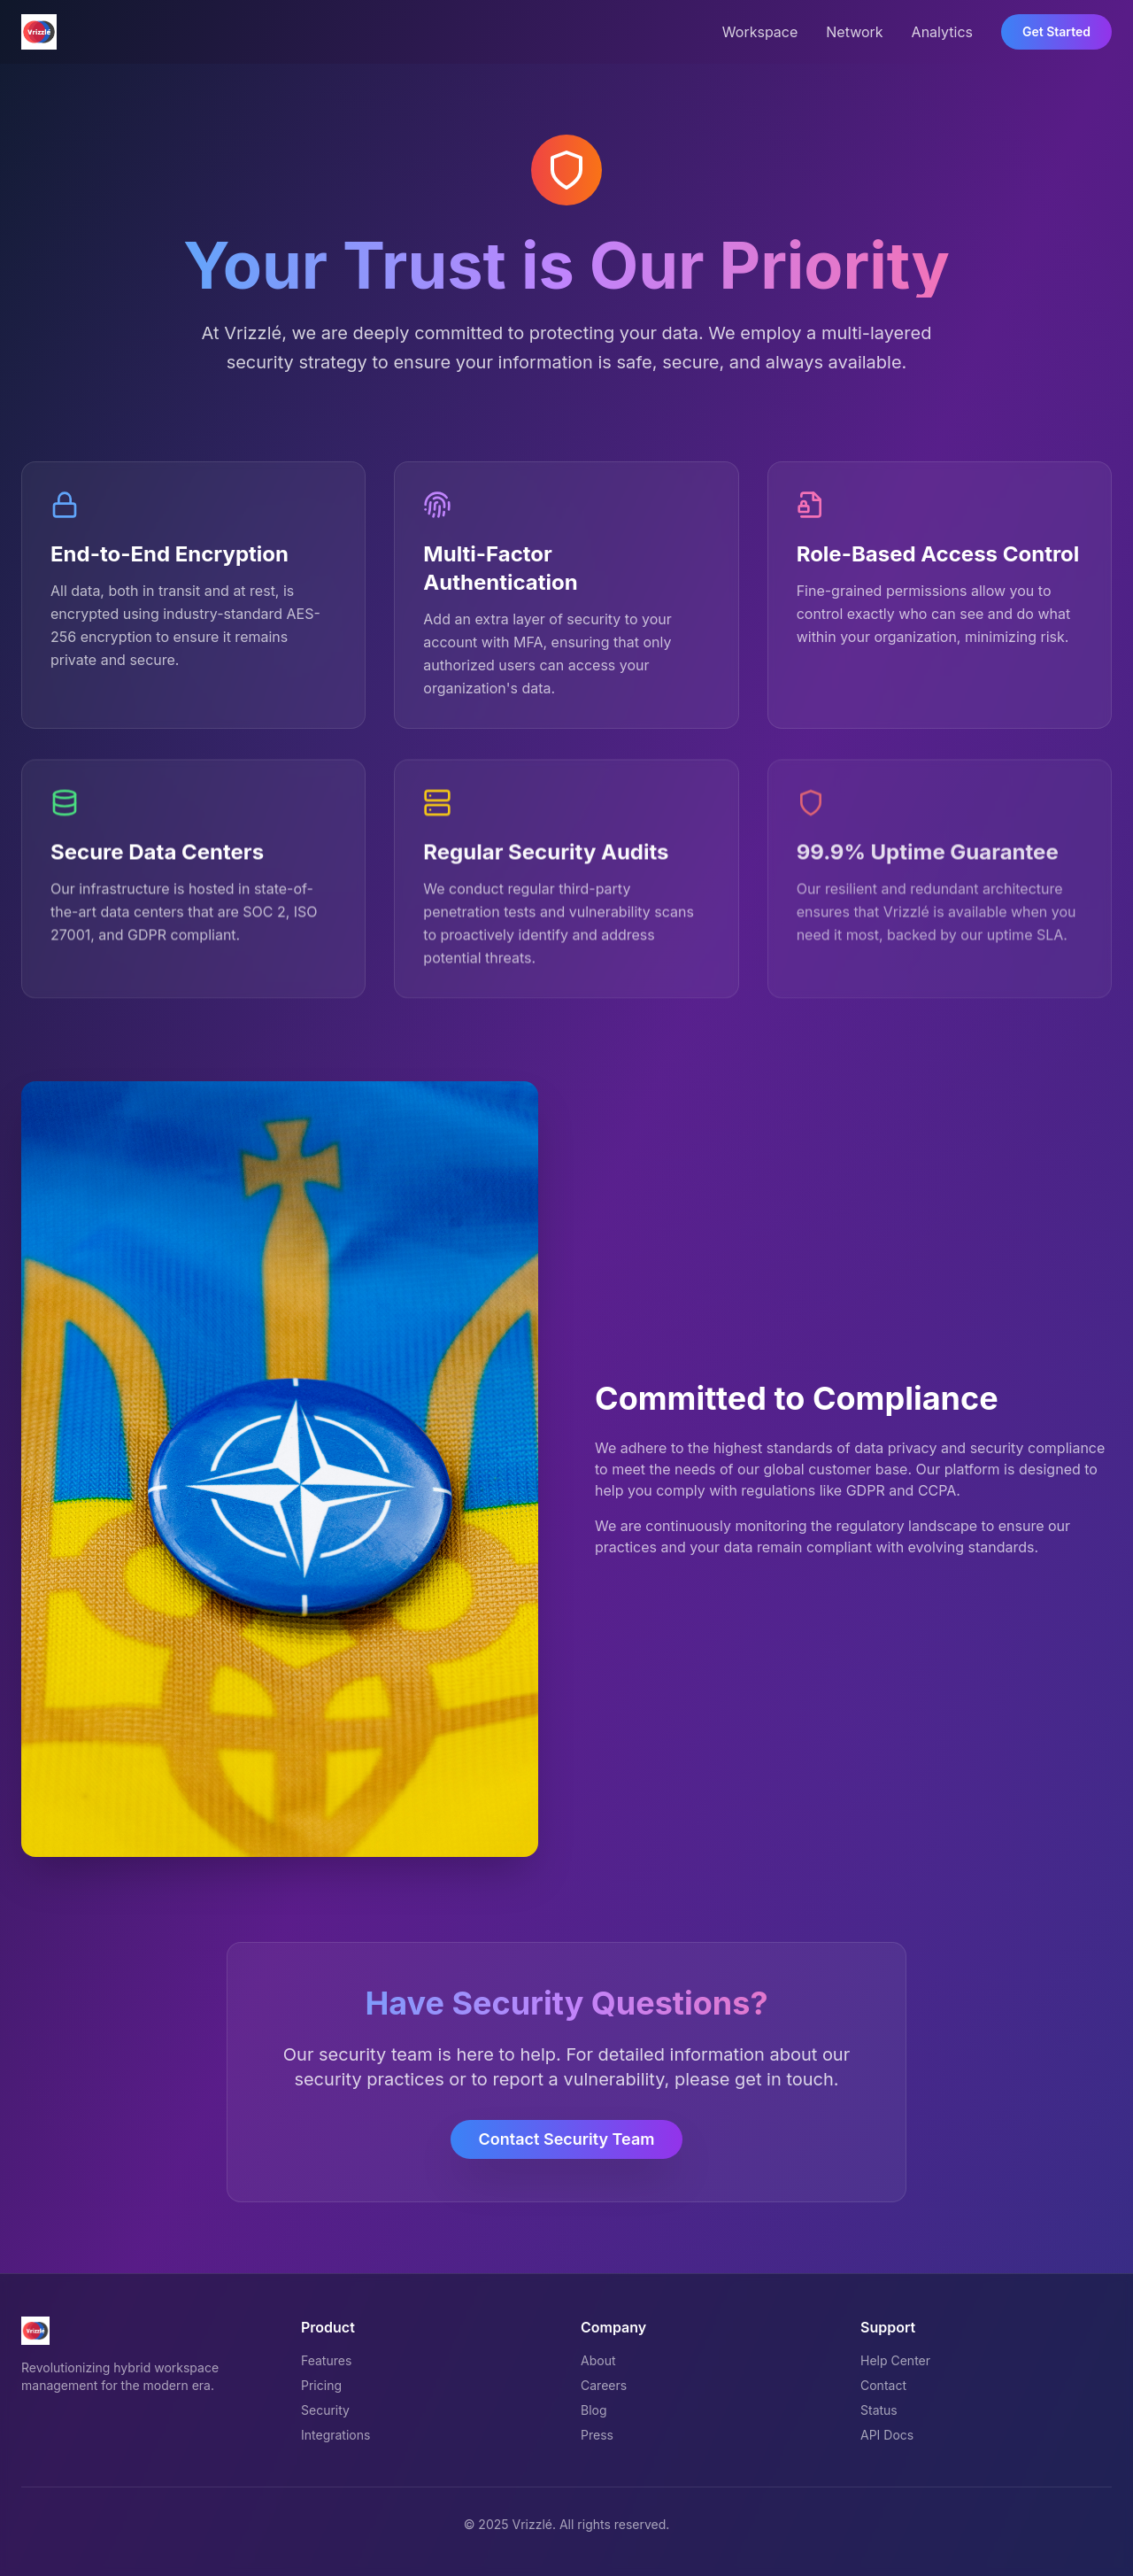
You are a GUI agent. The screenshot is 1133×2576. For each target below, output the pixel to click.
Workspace (760, 32)
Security (325, 2409)
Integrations (335, 2434)
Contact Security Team (567, 2139)
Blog (594, 2409)
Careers (604, 2385)
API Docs (886, 2434)
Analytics (942, 32)
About (598, 2360)
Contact (883, 2385)
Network (854, 32)
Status (879, 2409)
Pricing (321, 2385)
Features (326, 2360)
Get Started (1056, 31)
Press (597, 2434)
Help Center (895, 2360)
